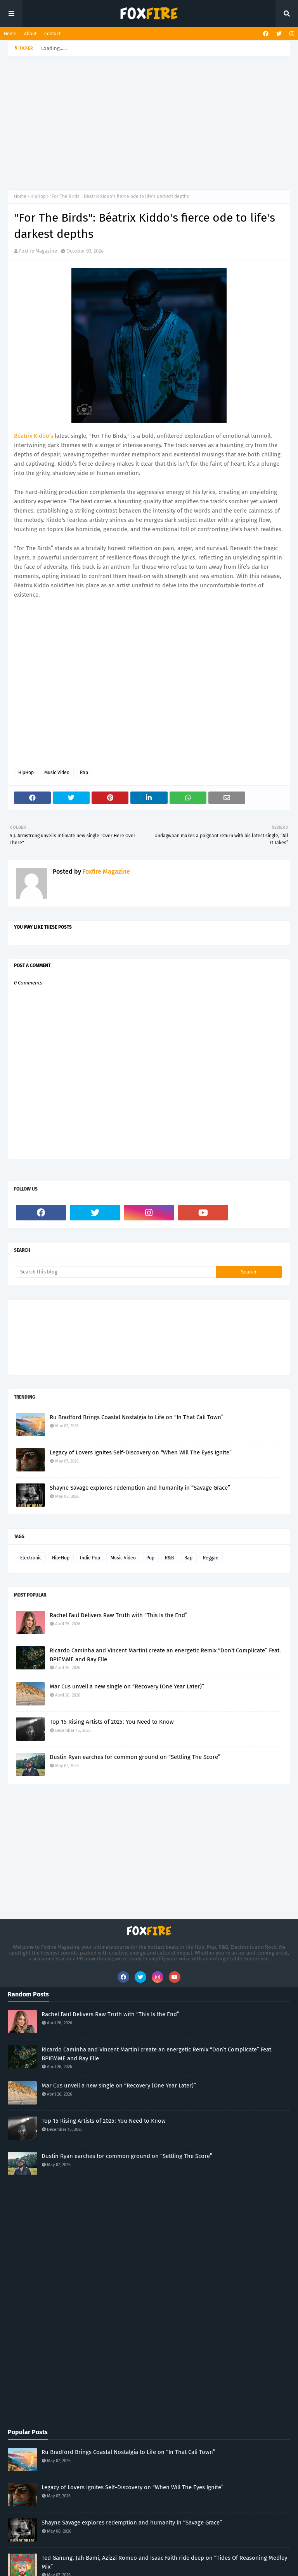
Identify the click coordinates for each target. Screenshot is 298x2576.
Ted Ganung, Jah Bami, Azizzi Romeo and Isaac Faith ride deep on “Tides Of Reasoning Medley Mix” (164, 2562)
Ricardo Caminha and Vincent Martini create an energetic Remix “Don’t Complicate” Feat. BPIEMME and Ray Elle (165, 1655)
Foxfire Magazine (38, 251)
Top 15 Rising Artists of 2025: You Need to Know (112, 1721)
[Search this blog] (116, 1272)
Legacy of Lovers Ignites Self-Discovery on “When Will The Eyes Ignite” (141, 1452)
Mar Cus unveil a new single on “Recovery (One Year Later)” (127, 1686)
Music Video (56, 772)
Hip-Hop (60, 1558)
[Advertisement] (153, 122)
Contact (52, 33)
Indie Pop (90, 1558)
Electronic (31, 1558)
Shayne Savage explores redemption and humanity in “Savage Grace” (140, 1487)
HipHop (38, 196)
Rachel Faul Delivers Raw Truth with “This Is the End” (118, 1615)
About (30, 33)
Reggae (210, 1558)
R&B (169, 1558)
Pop (150, 1558)
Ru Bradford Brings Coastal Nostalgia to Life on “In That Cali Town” (137, 1417)
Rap (84, 772)
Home (10, 33)
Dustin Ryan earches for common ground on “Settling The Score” (135, 1756)
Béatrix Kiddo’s (33, 435)
